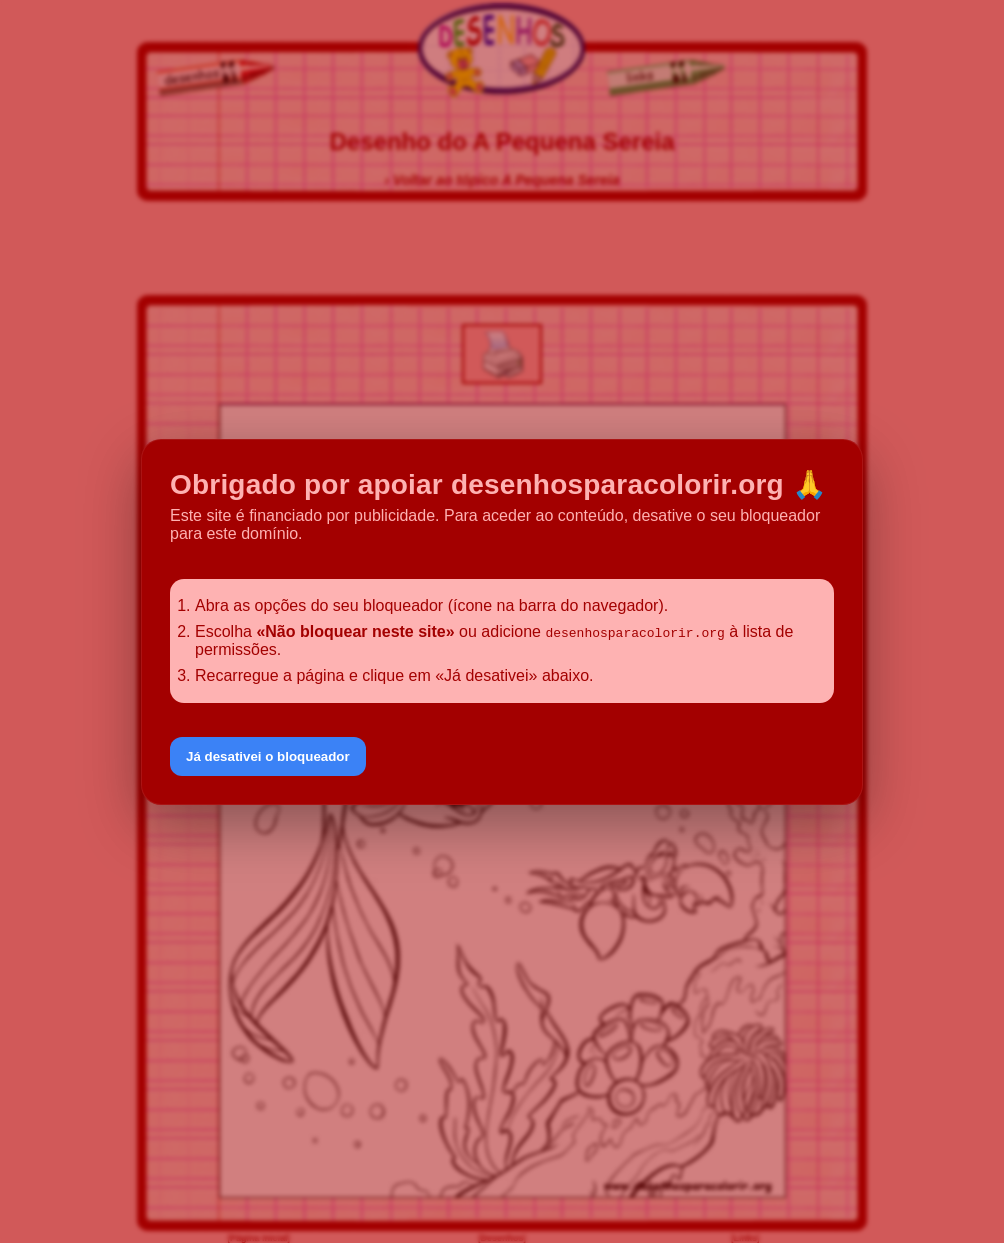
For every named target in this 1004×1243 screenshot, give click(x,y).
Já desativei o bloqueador (268, 756)
